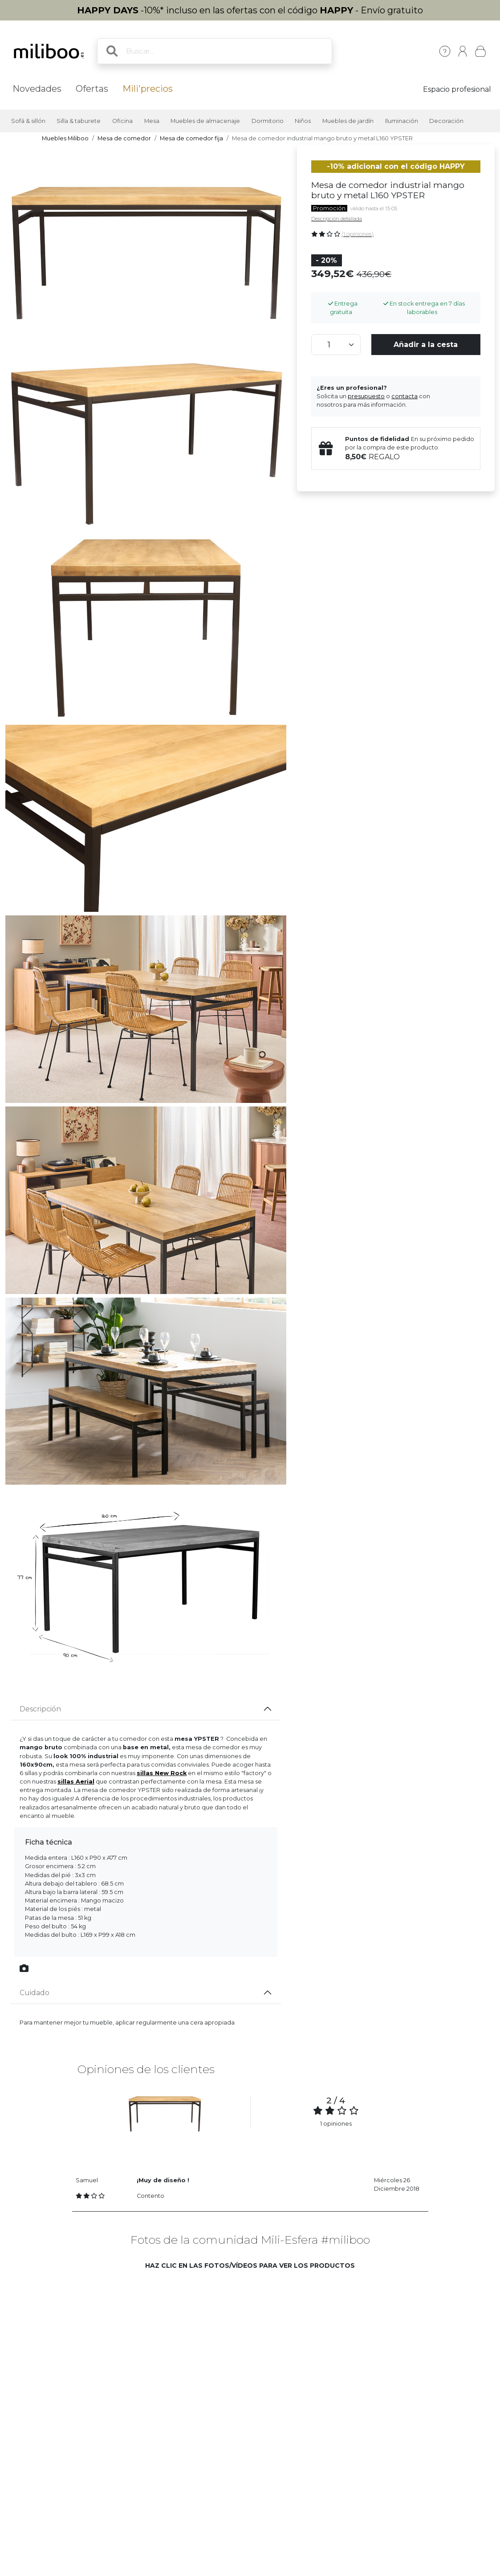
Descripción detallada (336, 219)
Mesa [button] (151, 121)
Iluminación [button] (401, 121)
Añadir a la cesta (426, 344)
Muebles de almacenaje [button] (205, 121)
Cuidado (34, 1992)
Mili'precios (147, 88)
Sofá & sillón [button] (28, 121)
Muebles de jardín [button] (348, 121)
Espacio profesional (457, 89)
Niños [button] (303, 121)
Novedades (36, 88)
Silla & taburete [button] (79, 121)
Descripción (40, 1709)
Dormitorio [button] (268, 121)
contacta (404, 396)
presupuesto (366, 396)
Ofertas (92, 88)
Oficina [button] (122, 121)
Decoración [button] (446, 121)
